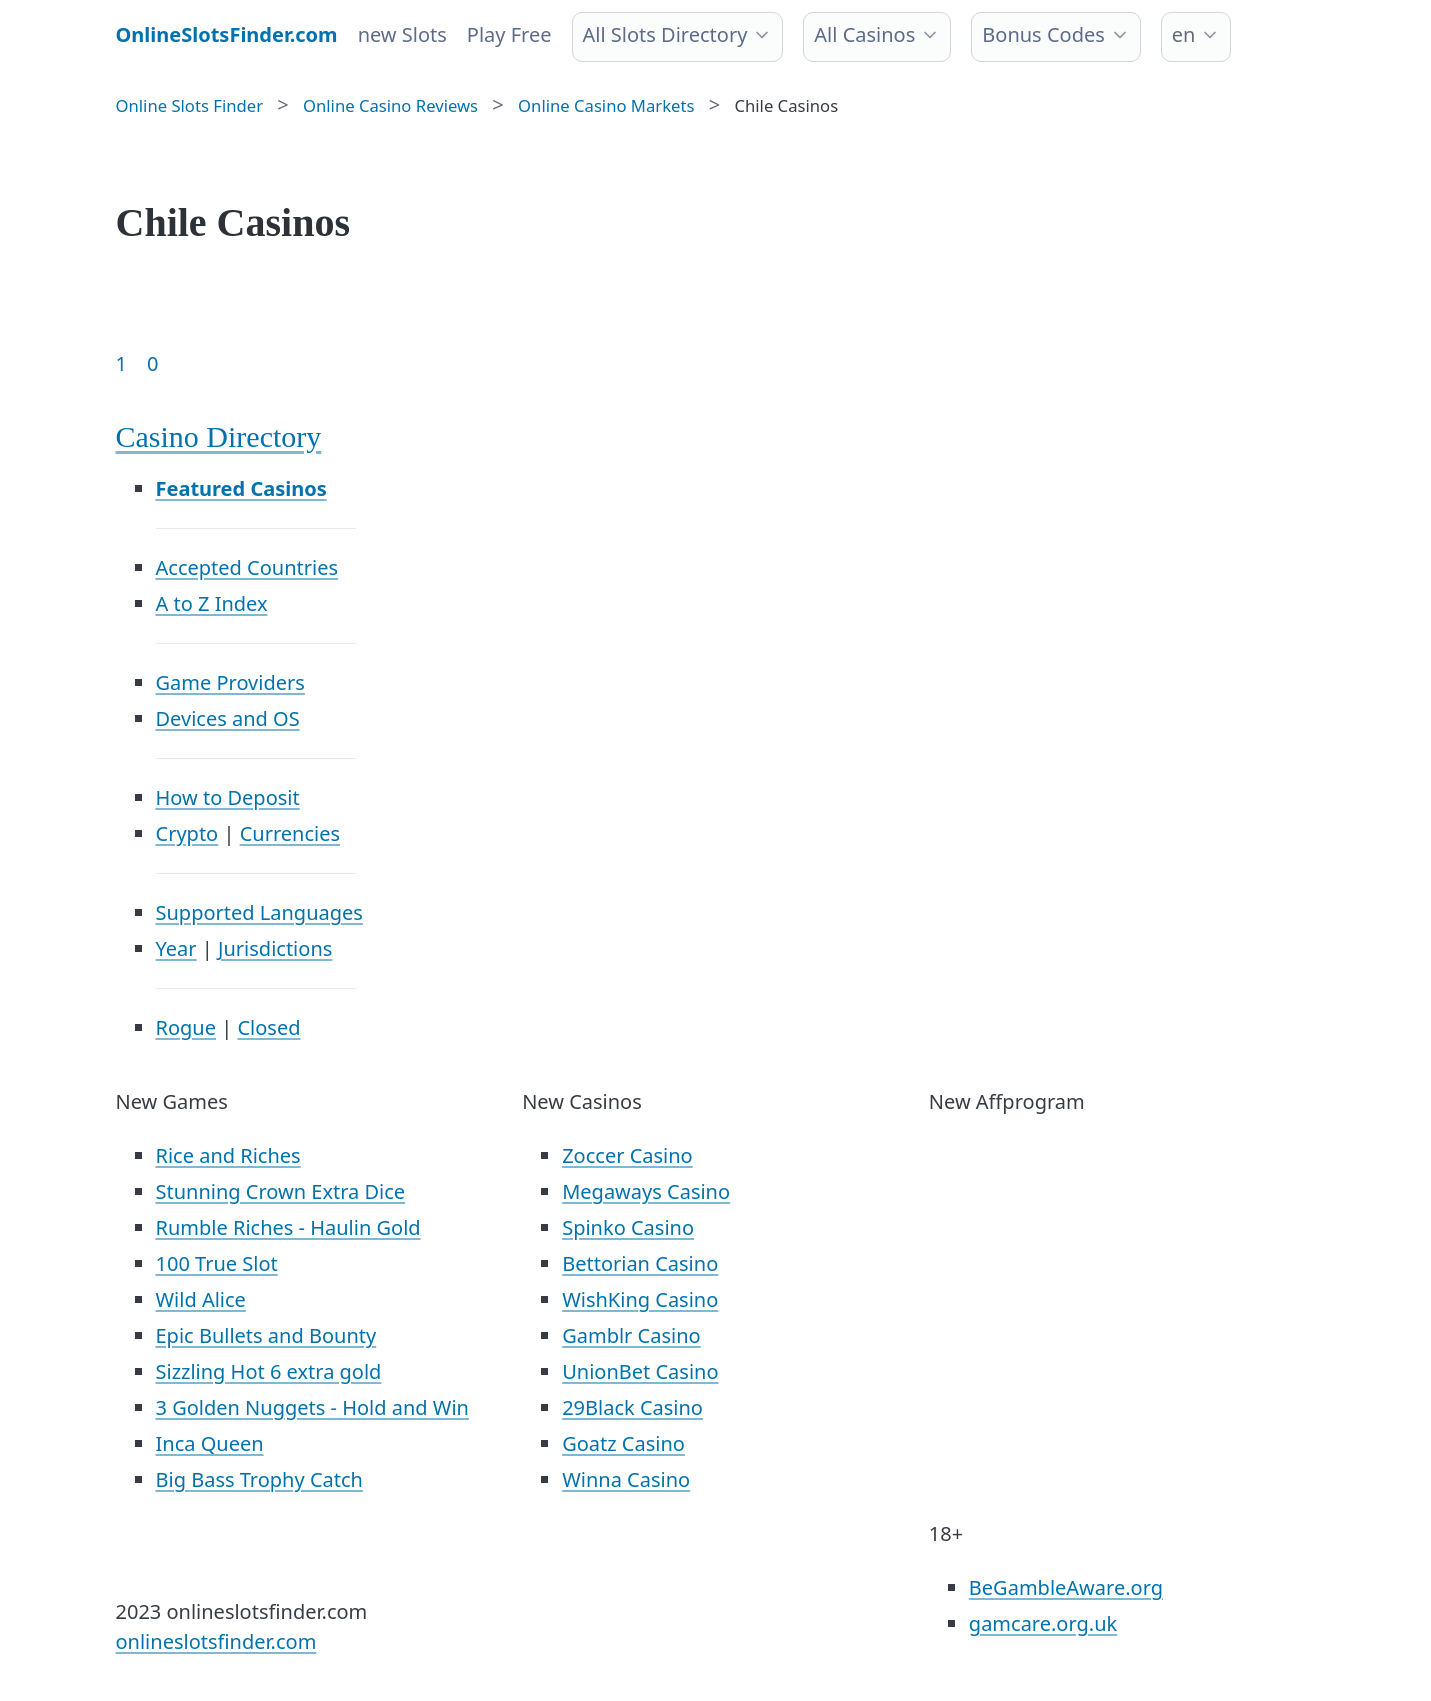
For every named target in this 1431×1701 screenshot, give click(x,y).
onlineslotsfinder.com (216, 1641)
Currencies (290, 833)
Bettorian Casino (640, 1263)
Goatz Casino (623, 1443)
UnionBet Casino (640, 1371)
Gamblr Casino (631, 1335)
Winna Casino (626, 1479)
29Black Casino (632, 1407)
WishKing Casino (640, 1299)
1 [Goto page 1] (121, 363)
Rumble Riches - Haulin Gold (288, 1227)
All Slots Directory (665, 34)
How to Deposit (228, 797)
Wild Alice (201, 1299)
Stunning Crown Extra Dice (281, 1191)
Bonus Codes (1043, 34)
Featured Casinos (241, 488)
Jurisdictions (275, 948)
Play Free (509, 34)
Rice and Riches (228, 1155)
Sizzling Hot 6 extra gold (269, 1371)
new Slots (402, 34)
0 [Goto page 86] (152, 363)
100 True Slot (217, 1263)
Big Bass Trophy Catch (259, 1479)
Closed (268, 1027)
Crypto (187, 833)
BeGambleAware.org (1066, 1587)
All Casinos (864, 34)
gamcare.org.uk (1043, 1623)
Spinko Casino (628, 1227)
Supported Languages (259, 912)
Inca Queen (210, 1443)
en (1184, 34)
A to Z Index (212, 603)
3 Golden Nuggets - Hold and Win (312, 1407)
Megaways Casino (646, 1191)
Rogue (186, 1027)
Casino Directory (219, 436)
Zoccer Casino (627, 1155)
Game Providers (230, 682)
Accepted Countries (247, 567)
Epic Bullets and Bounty (266, 1335)
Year (176, 948)
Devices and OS (228, 718)
